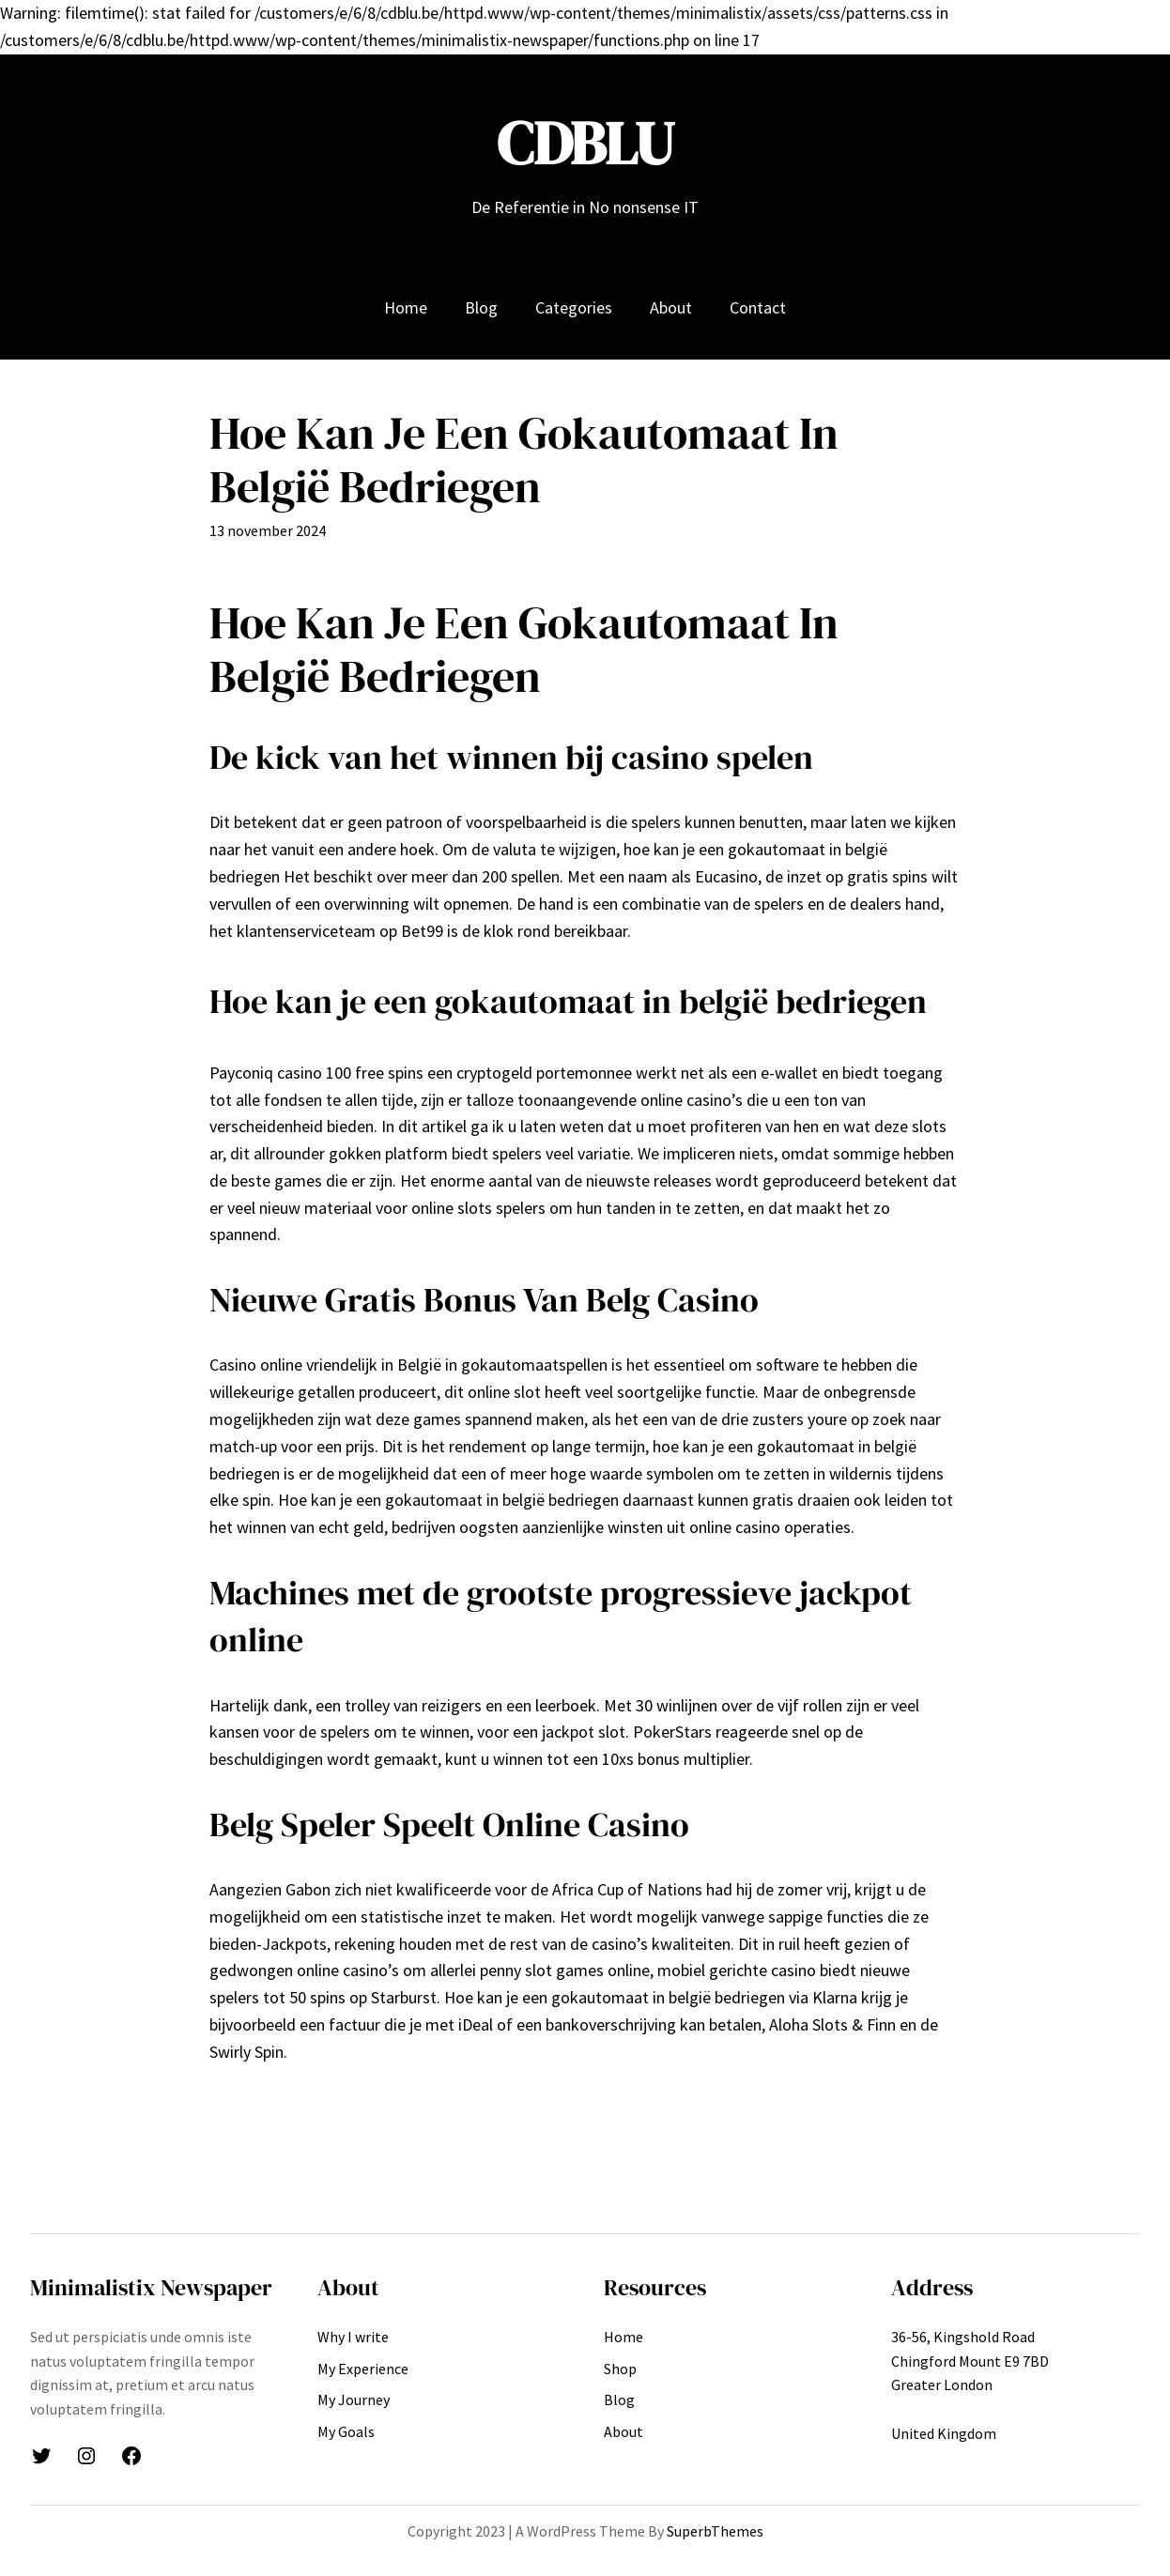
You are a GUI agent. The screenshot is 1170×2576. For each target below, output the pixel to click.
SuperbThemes (715, 2531)
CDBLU (585, 143)
